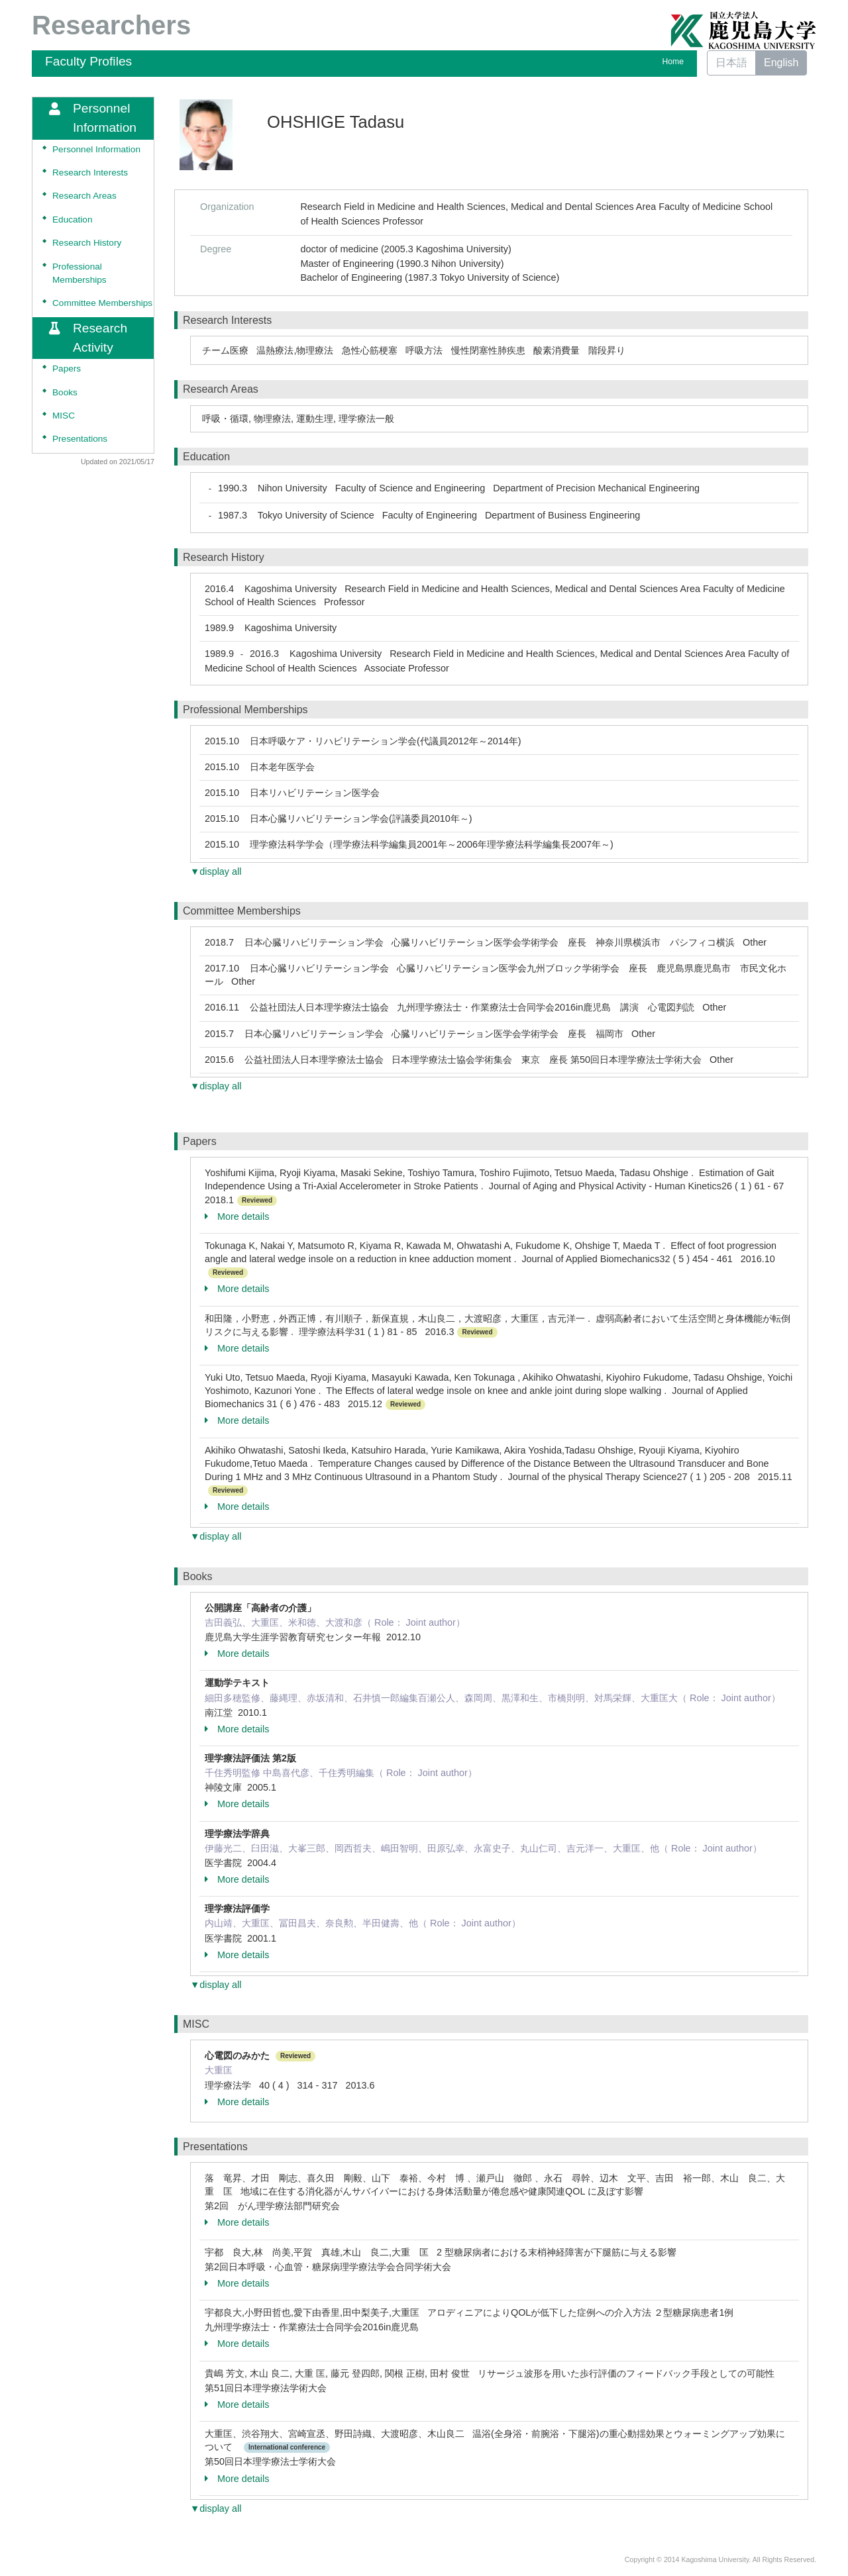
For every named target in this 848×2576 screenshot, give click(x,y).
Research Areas (84, 196)
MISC (63, 416)
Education (72, 219)
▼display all (215, 871)
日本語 (731, 62)
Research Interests (90, 172)
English (781, 62)
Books (65, 392)
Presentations (79, 439)
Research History (86, 243)
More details (237, 1216)
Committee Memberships (102, 303)
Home (673, 61)
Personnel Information (96, 149)
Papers (66, 368)
